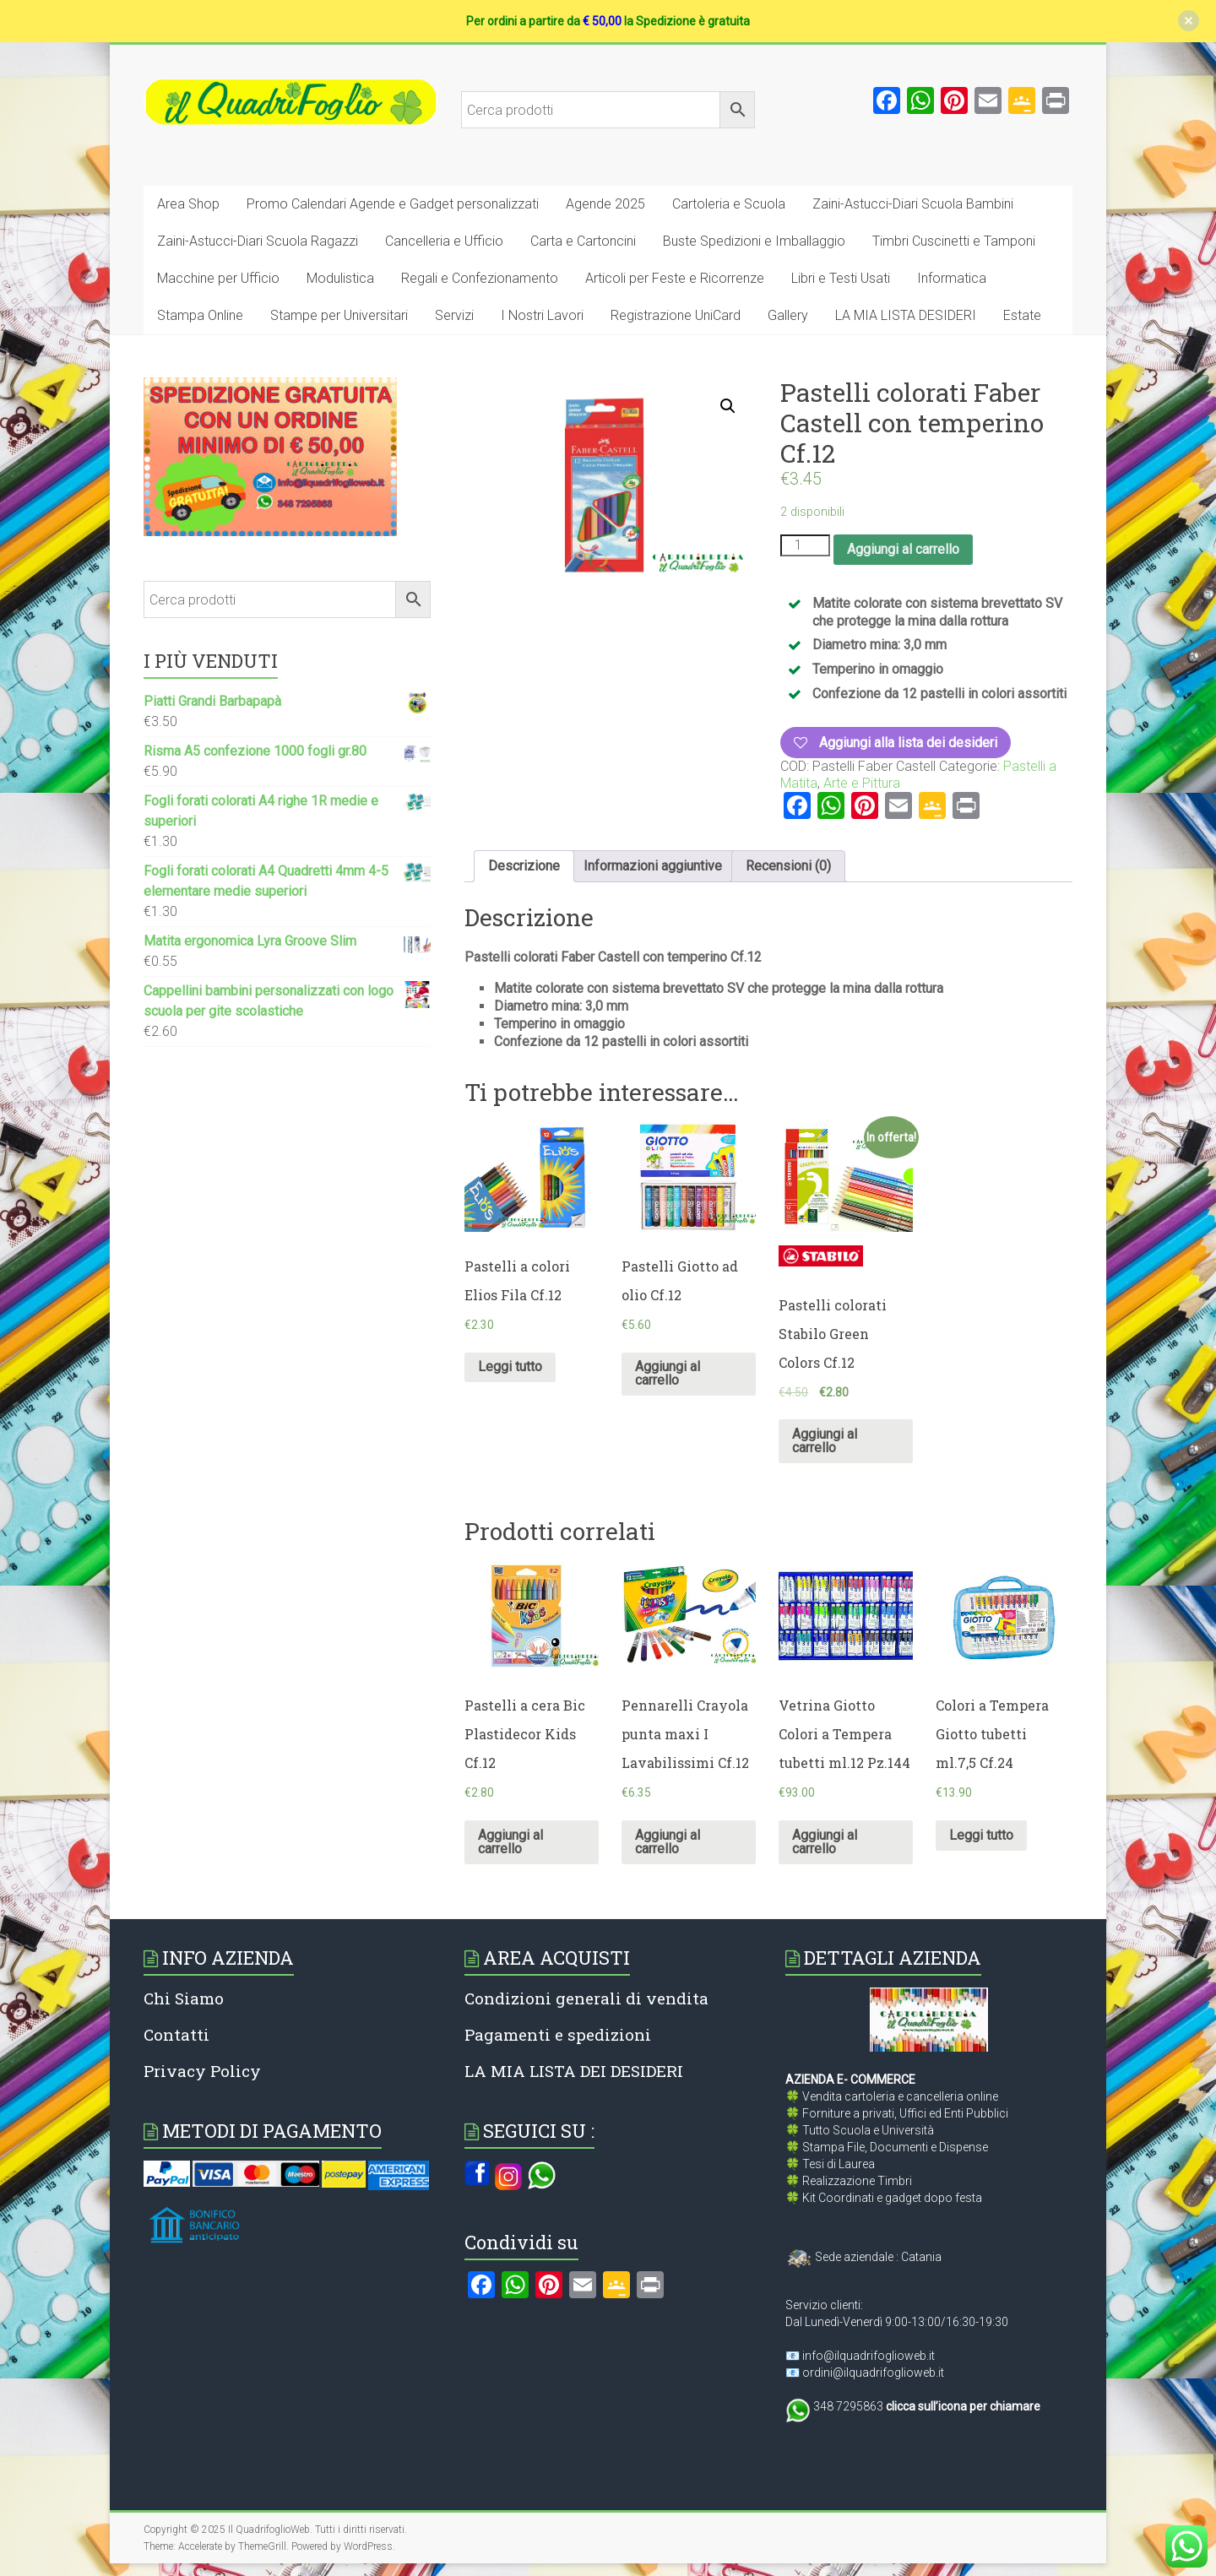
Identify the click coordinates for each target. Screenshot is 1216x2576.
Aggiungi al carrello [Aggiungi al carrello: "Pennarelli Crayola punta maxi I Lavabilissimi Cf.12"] (667, 1842)
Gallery (788, 315)
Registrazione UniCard (676, 315)
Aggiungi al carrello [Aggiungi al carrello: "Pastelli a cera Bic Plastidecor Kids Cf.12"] (510, 1842)
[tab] (524, 866)
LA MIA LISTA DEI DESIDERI (573, 2070)
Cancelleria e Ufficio (444, 241)
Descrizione (524, 866)
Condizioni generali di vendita (586, 1998)
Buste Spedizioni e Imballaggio (754, 241)
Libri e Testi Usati (840, 278)
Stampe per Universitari (339, 315)
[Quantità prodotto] (804, 545)
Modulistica (340, 278)
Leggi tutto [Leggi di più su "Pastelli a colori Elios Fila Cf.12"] (510, 1367)
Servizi (454, 315)
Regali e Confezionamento (479, 278)
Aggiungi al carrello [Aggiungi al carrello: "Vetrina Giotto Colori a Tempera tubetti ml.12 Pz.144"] (824, 1842)
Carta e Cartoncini (583, 241)
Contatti (176, 2034)
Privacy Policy (202, 2070)
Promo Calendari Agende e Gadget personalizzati (393, 204)
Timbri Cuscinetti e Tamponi (953, 241)
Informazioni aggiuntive (653, 866)
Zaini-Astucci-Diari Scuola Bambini (912, 204)
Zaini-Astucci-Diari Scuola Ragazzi (257, 241)
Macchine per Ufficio (218, 278)
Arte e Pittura (861, 783)
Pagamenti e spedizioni (557, 2034)
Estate (1022, 315)
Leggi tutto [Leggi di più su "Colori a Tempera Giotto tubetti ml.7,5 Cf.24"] (981, 1835)
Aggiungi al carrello (903, 549)
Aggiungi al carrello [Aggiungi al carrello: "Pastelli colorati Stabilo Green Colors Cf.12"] (824, 1441)
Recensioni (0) (788, 866)
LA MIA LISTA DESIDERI (905, 315)
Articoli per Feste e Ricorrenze (674, 278)
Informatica (951, 278)
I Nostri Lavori (542, 315)
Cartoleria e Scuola (728, 204)
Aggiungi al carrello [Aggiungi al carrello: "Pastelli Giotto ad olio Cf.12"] (667, 1373)
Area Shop (188, 204)
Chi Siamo (184, 1998)
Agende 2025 (605, 204)
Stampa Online (200, 315)
